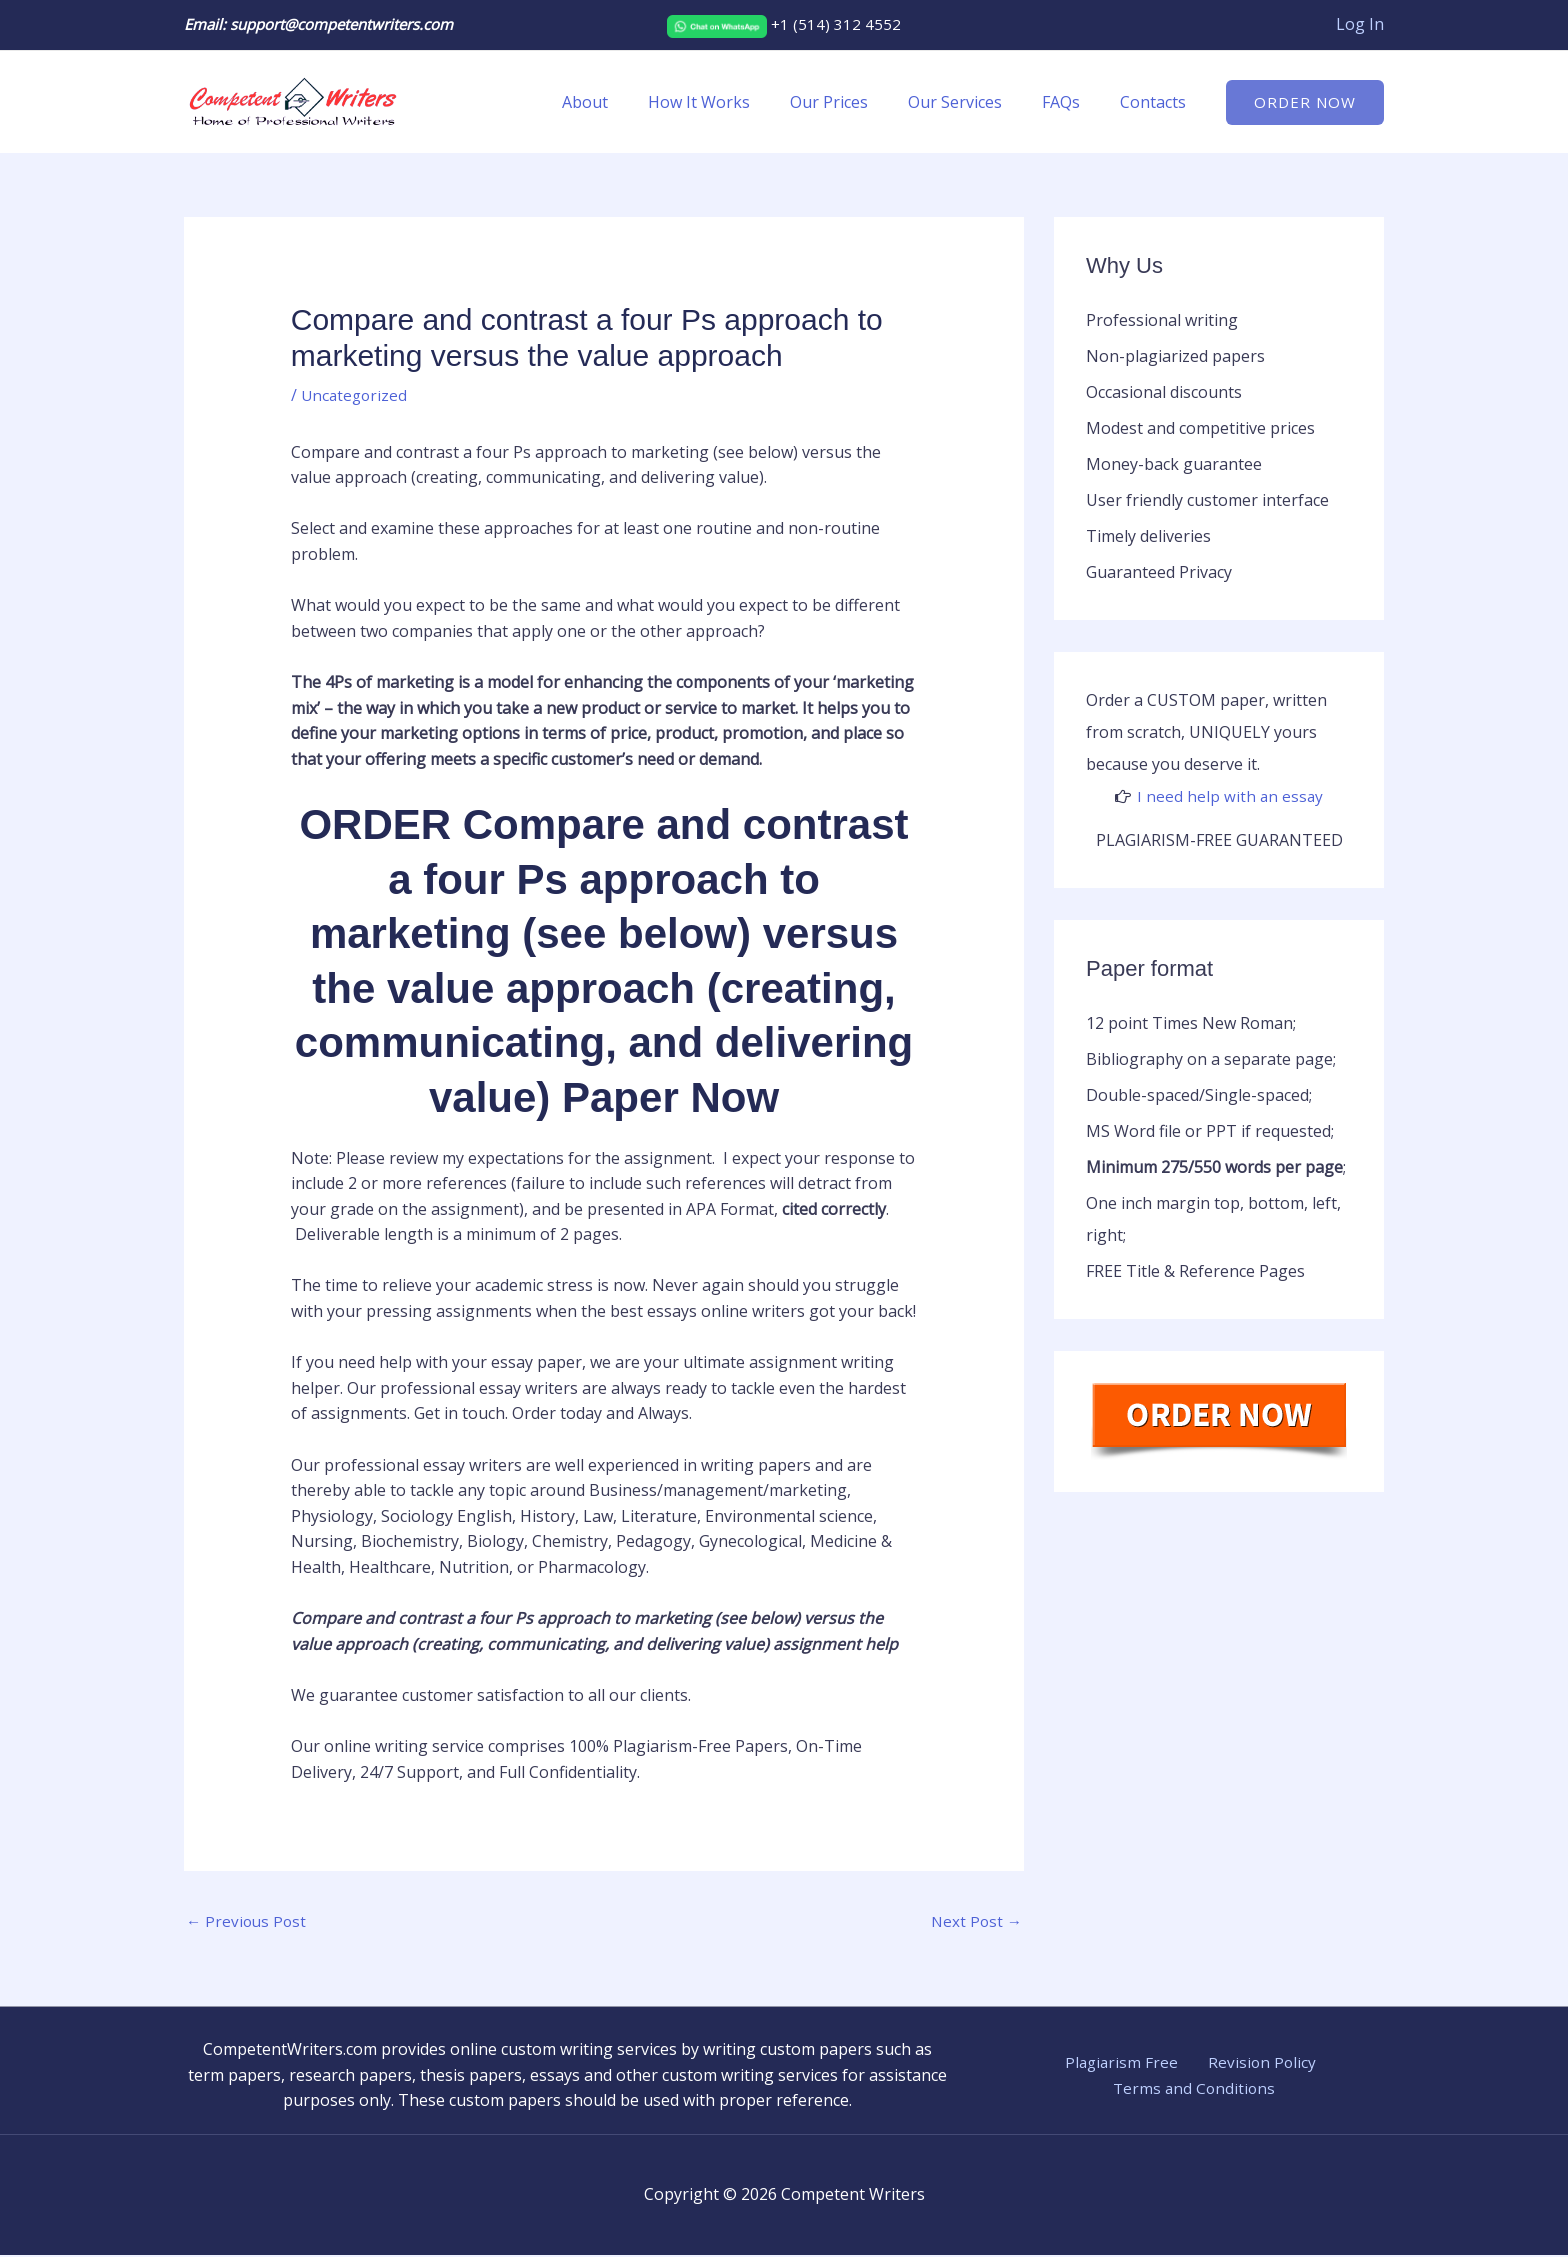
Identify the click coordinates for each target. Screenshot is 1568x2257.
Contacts (1157, 102)
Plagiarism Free (1125, 2064)
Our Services (975, 102)
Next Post (975, 1922)
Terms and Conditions (1196, 2090)
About (629, 102)
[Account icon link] (1360, 25)
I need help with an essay (1230, 796)
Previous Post (248, 1922)
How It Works (735, 102)
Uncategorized (356, 395)
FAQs (1073, 102)
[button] (1305, 102)
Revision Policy (1254, 2064)
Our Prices (857, 102)
